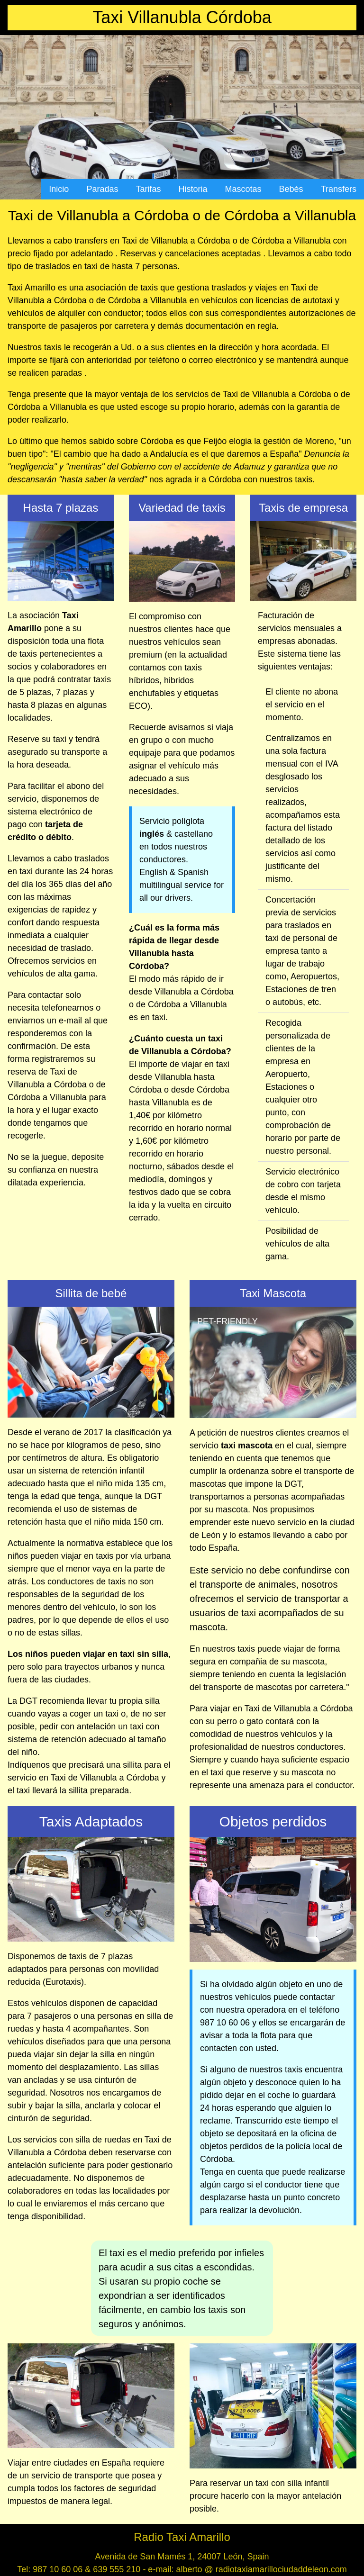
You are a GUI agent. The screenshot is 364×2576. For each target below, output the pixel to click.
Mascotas (243, 189)
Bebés (291, 189)
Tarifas (148, 189)
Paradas (102, 189)
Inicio (59, 189)
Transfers (338, 189)
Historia (193, 189)
